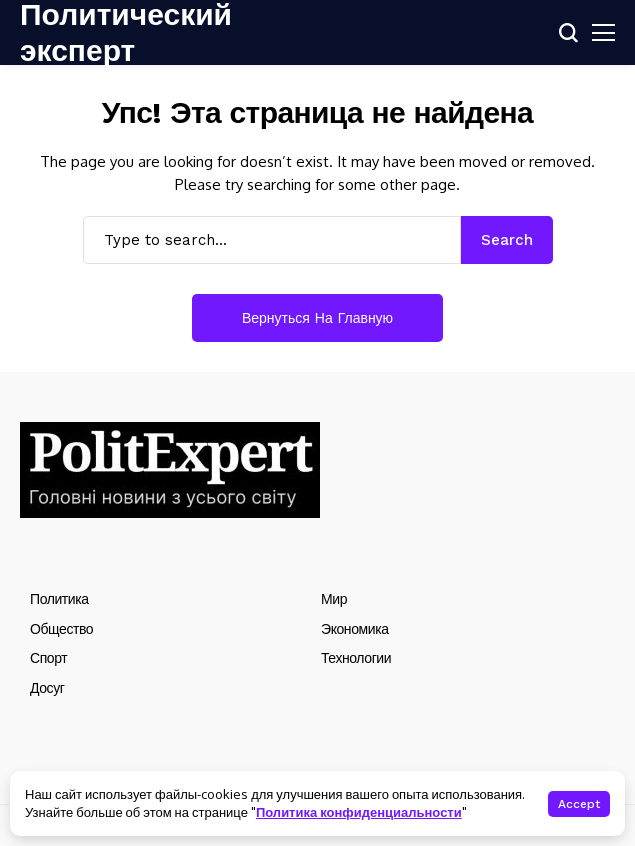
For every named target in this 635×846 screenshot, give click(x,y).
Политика (59, 599)
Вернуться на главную (317, 318)
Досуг (47, 688)
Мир (334, 599)
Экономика (355, 629)
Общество (61, 629)
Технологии (356, 658)
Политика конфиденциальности (359, 812)
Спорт (48, 658)
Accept (579, 804)
